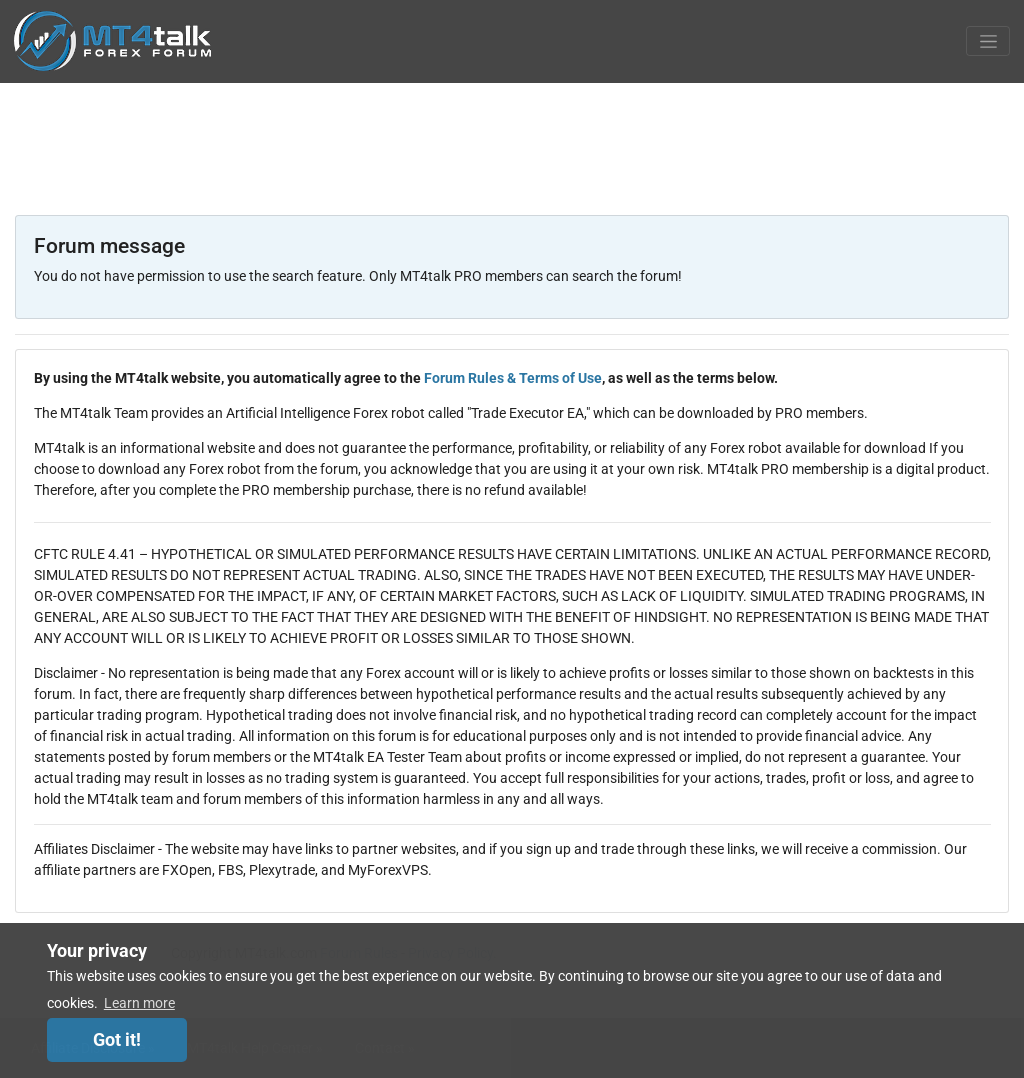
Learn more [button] (139, 1003)
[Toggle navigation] (988, 41)
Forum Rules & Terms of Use (513, 378)
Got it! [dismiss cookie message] (117, 1040)
